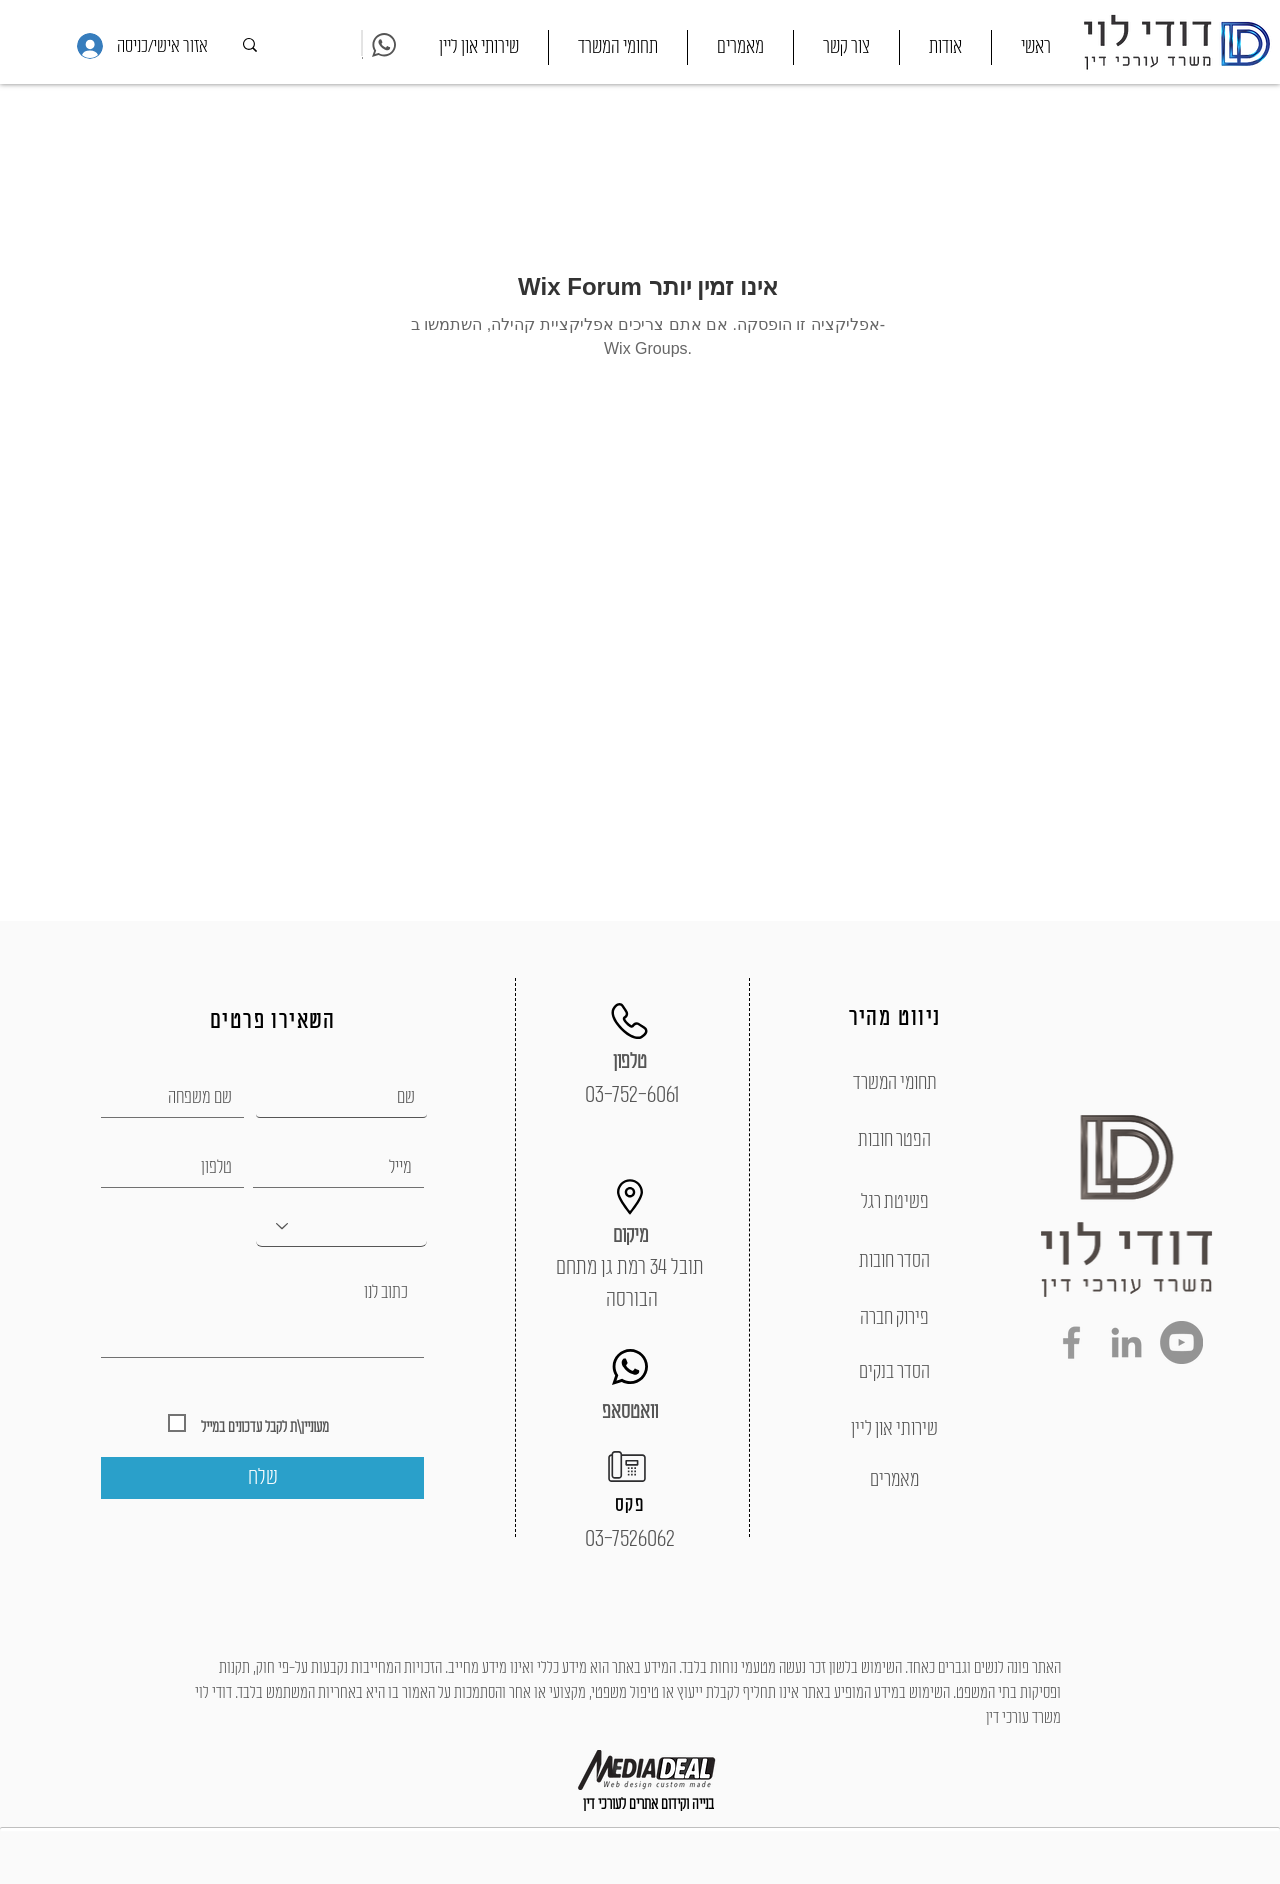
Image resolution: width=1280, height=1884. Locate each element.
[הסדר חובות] (894, 1261)
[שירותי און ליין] (894, 1429)
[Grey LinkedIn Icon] (1126, 1342)
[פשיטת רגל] (894, 1202)
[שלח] (262, 1478)
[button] (618, 47)
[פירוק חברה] (894, 1318)
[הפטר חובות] (894, 1140)
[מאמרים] (894, 1480)
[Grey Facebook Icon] (1071, 1342)
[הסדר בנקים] (894, 1372)
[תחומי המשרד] (894, 1083)
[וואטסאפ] (630, 1412)
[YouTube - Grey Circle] (1181, 1342)
